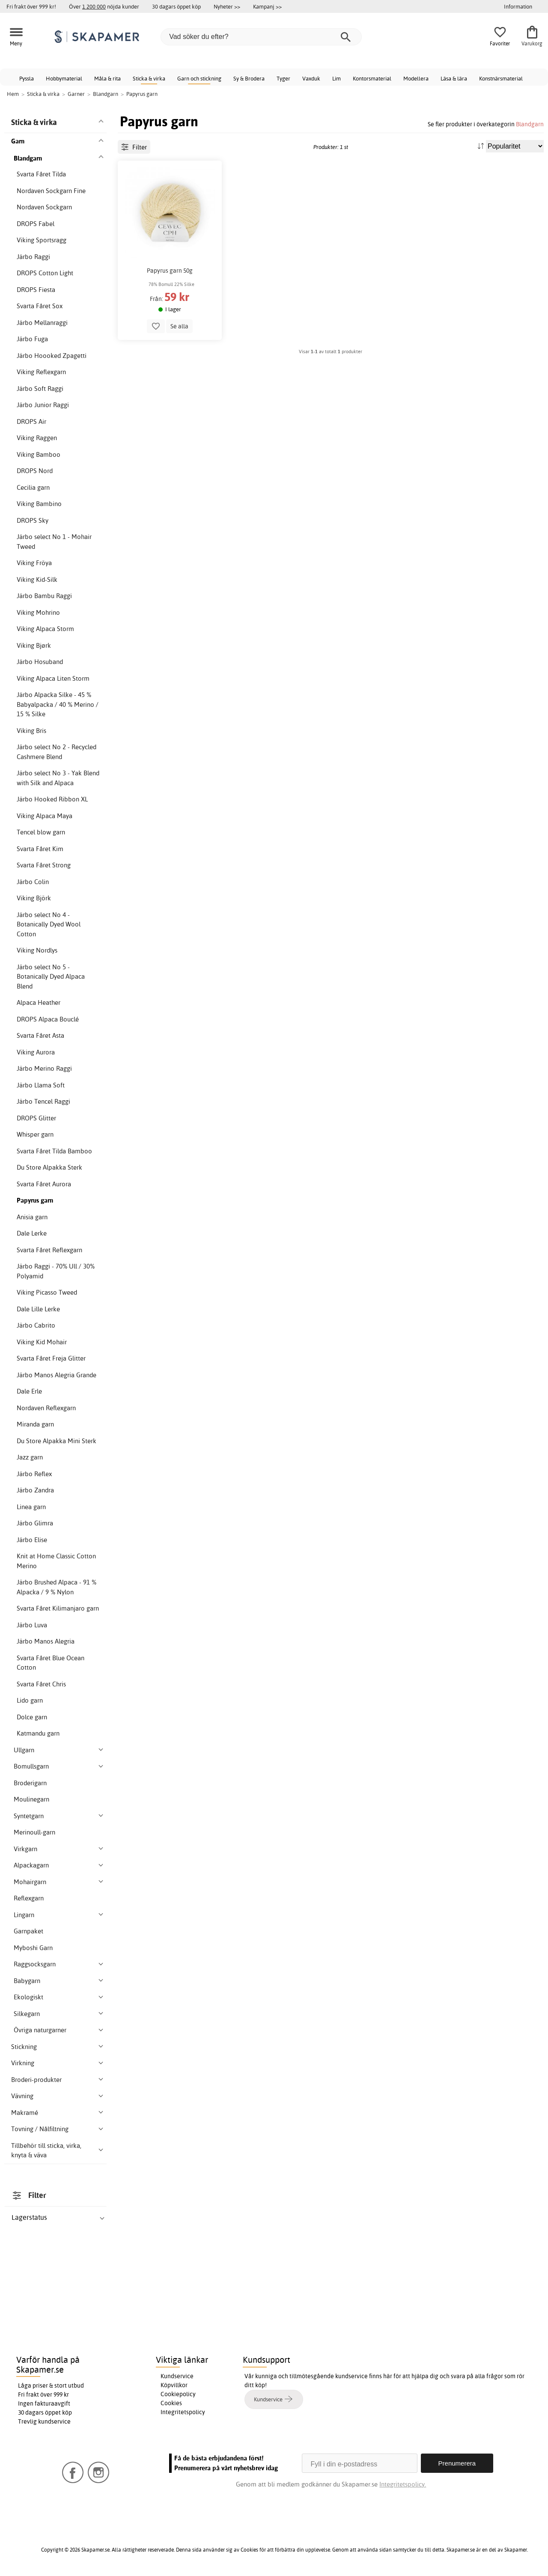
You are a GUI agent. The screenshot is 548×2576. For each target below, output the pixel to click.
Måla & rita (107, 78)
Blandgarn (530, 124)
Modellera (416, 78)
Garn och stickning (199, 78)
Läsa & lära (454, 78)
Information (518, 6)
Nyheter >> (227, 6)
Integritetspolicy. (402, 2484)
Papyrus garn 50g (170, 270)
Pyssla (26, 78)
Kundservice (177, 2376)
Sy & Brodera (249, 78)
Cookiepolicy (178, 2394)
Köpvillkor (174, 2385)
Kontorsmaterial (372, 78)
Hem (13, 93)
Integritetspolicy (183, 2412)
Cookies (171, 2403)
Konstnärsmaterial (501, 78)
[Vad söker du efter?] (261, 36)
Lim (336, 78)
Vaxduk (311, 78)
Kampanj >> (267, 6)
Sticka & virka (149, 78)
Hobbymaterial (64, 78)
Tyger (283, 78)
